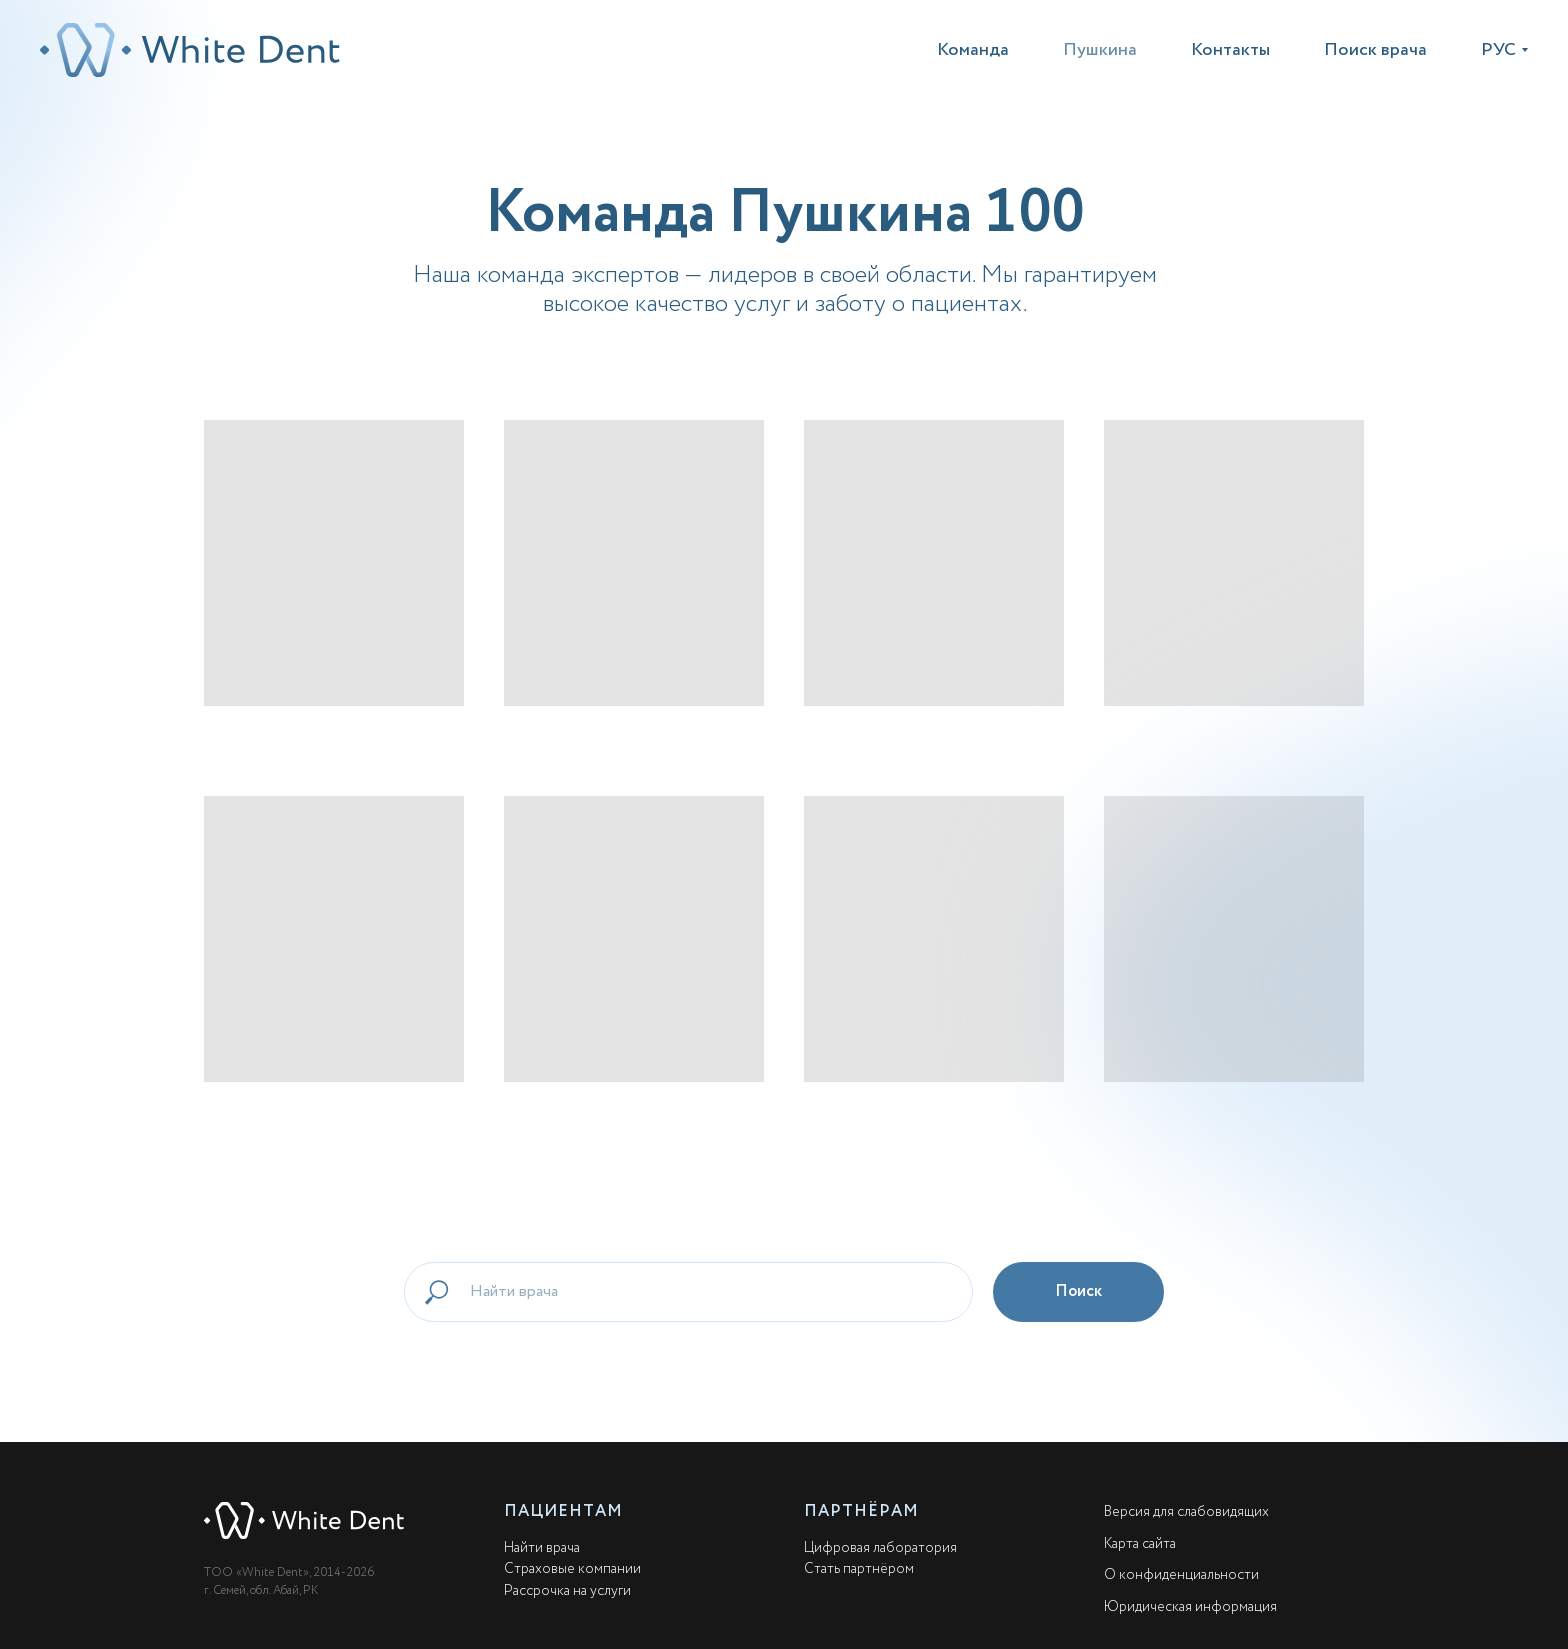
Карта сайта (1140, 1544)
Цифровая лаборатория (880, 1548)
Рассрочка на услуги (567, 1591)
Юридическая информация (1190, 1607)
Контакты (1230, 50)
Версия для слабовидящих (1186, 1512)
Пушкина (1100, 50)
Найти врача (542, 1548)
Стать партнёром (859, 1569)
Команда (973, 50)
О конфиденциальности (1181, 1575)
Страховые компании (572, 1569)
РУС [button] (1498, 50)
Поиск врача (1375, 50)
